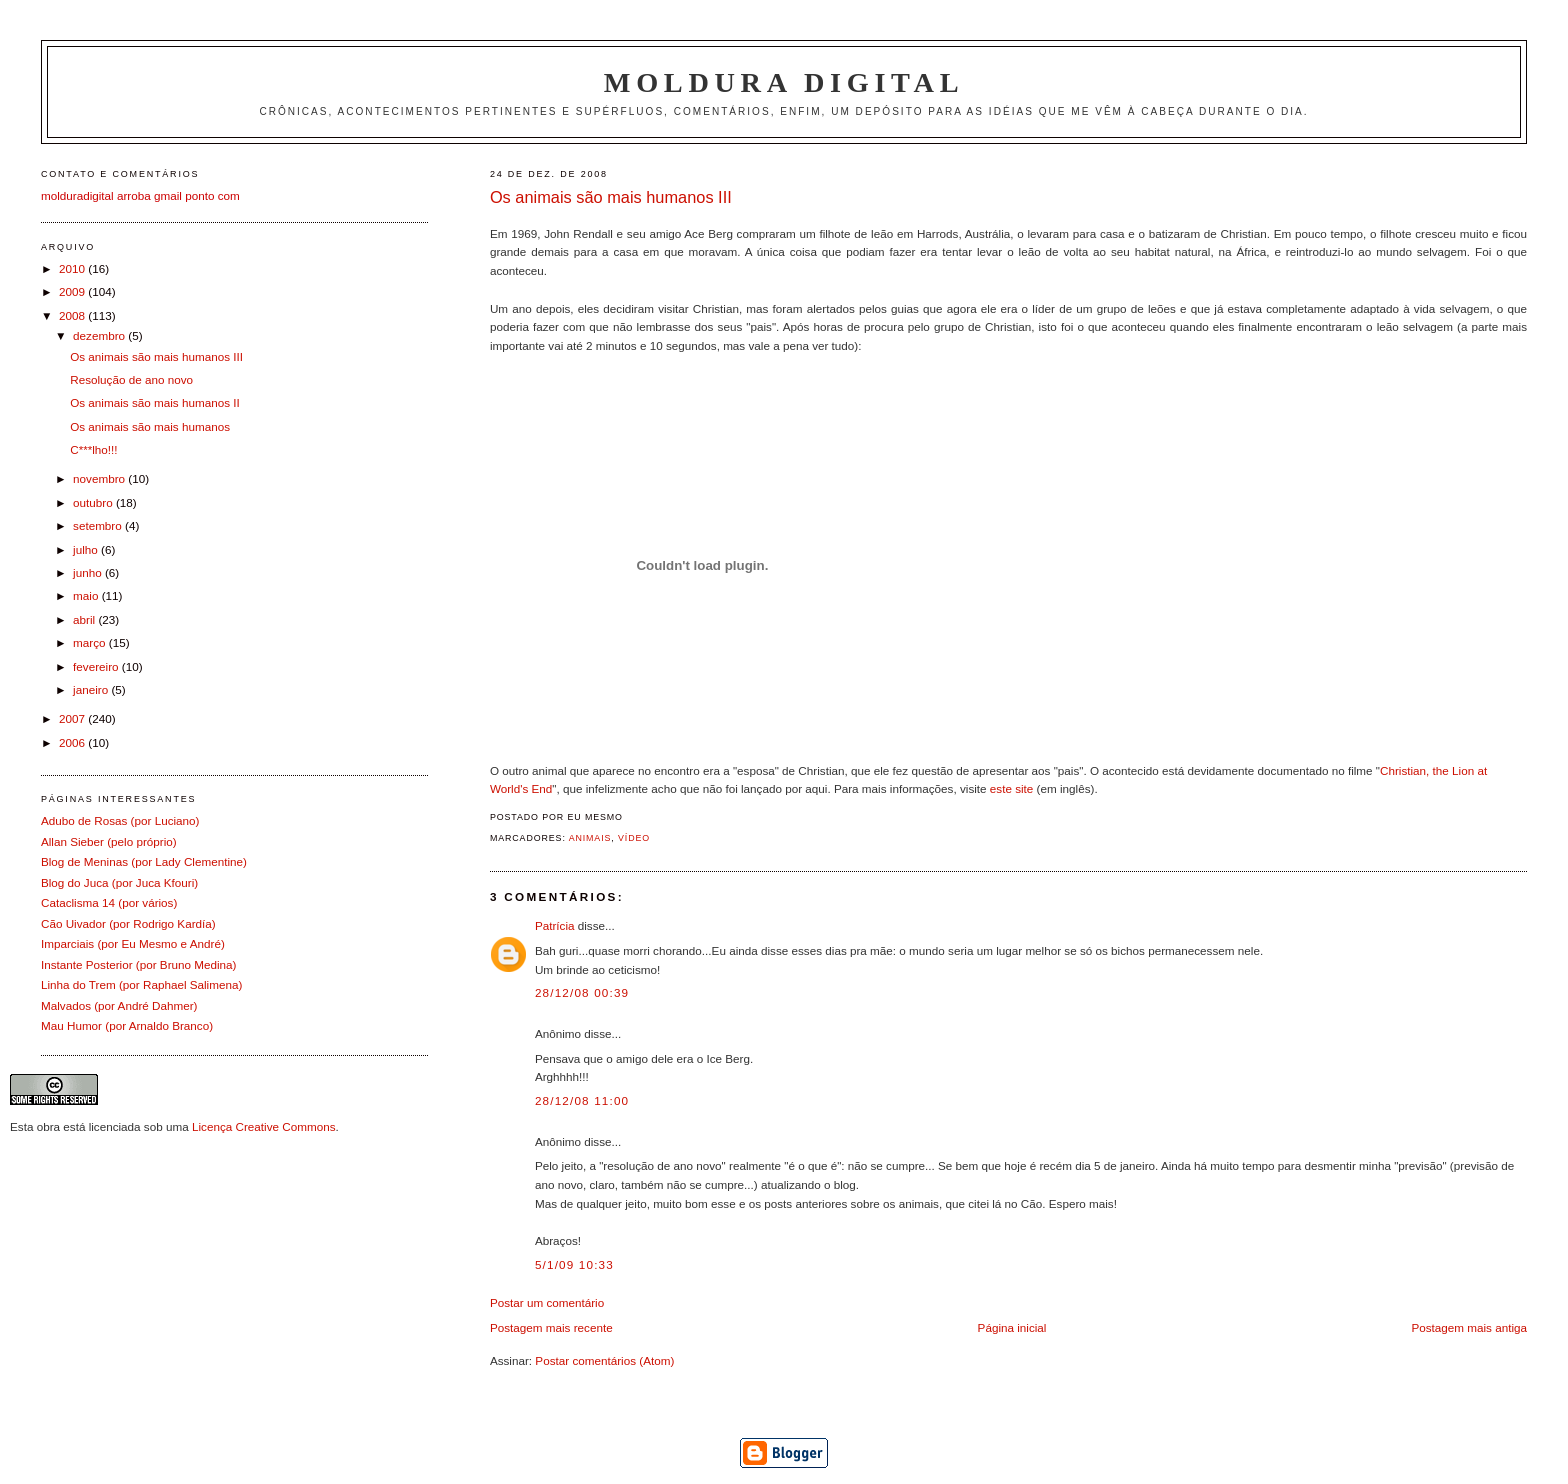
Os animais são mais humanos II (155, 402)
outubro (94, 502)
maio (87, 595)
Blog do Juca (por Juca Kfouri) (119, 882)
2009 (73, 291)
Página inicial (1012, 1327)
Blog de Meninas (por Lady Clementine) (144, 861)
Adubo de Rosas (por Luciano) (120, 820)
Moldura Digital (784, 82)
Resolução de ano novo (131, 379)
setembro (99, 525)
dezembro (100, 335)
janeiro (92, 689)
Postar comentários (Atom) (604, 1360)
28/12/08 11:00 (582, 1100)
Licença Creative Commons (264, 1126)
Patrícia (555, 925)
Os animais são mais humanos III (611, 197)
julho (87, 549)
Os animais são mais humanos (150, 426)
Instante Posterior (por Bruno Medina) (139, 964)
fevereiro (97, 666)
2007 (73, 718)
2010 (73, 268)
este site (1012, 788)
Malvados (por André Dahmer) (119, 1005)
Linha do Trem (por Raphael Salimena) (141, 984)
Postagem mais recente (551, 1327)
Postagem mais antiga (1469, 1327)
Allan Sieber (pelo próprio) (109, 841)
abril (85, 619)
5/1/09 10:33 (574, 1264)
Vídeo (634, 838)
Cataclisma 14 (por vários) (109, 902)
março (91, 642)
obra (48, 1126)
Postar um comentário (547, 1302)
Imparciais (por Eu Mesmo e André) (133, 943)
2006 (73, 742)
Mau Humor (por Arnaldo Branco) (127, 1025)
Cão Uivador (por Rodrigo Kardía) (128, 923)
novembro (100, 478)
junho (89, 572)
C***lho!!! (93, 449)
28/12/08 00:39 (582, 992)
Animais (590, 838)
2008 (73, 315)
